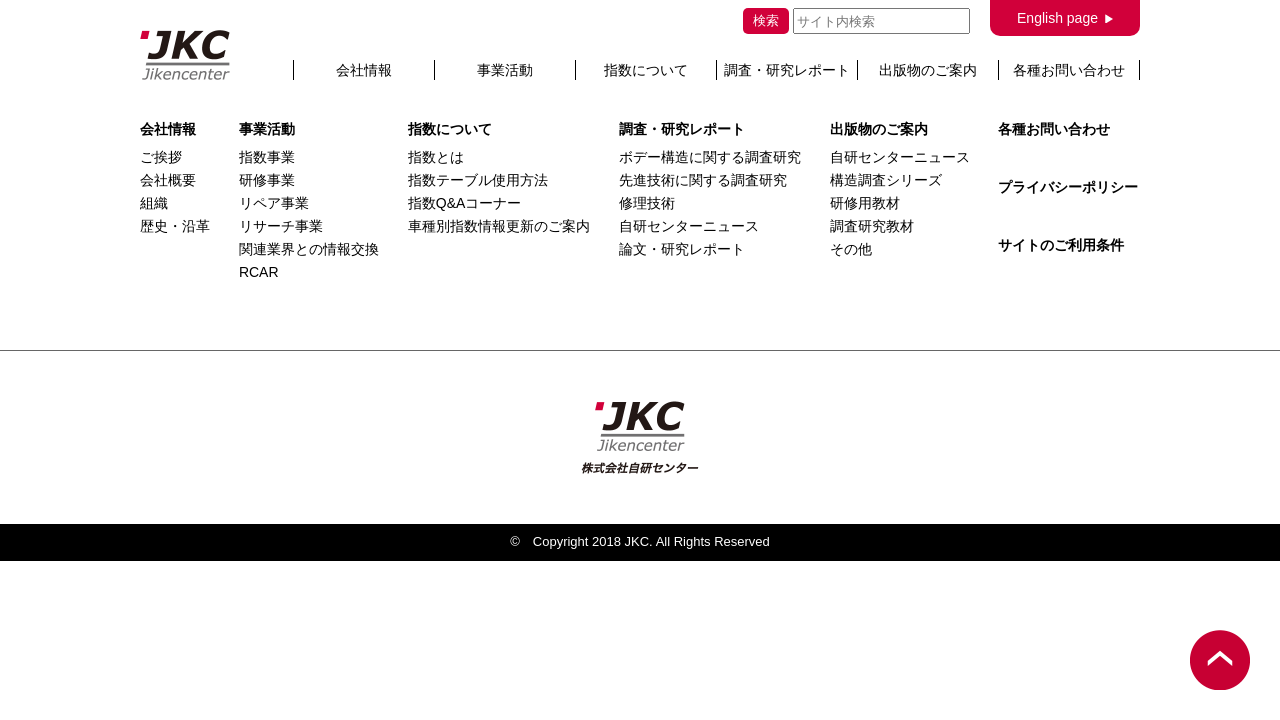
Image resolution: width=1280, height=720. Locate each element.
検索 (766, 20)
